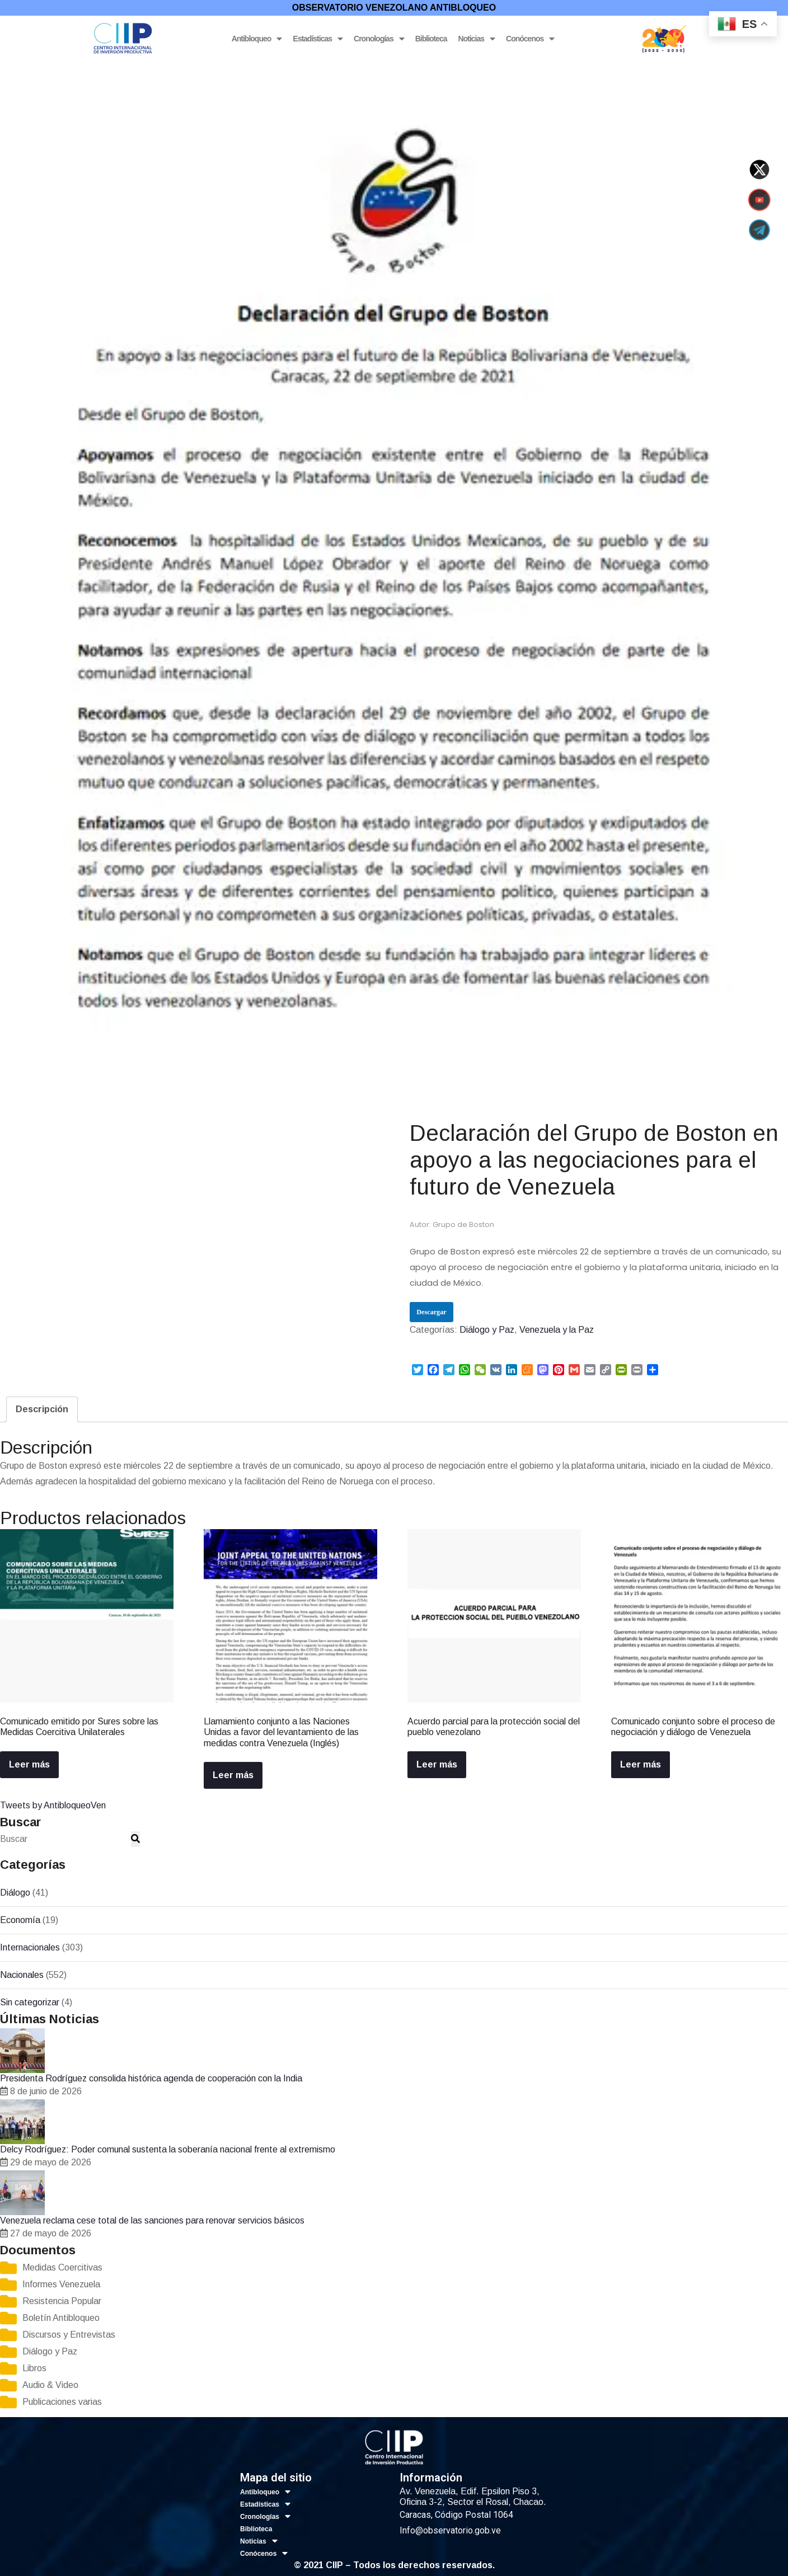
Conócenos (530, 39)
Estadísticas (318, 39)
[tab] (42, 1409)
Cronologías (379, 39)
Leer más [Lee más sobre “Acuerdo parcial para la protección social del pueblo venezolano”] (436, 1764)
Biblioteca (431, 38)
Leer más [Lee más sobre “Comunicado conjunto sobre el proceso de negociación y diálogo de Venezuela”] (640, 1764)
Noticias (476, 39)
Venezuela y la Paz (117, 69)
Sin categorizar (29, 2002)
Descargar (431, 1312)
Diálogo (15, 1892)
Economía (20, 1920)
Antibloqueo (257, 39)
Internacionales (30, 1947)
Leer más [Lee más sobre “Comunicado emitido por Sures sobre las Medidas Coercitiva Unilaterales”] (29, 1764)
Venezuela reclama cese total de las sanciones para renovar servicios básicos (152, 2220)
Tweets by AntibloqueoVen (53, 1805)
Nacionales (22, 1975)
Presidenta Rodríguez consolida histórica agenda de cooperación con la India (151, 2078)
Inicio (9, 69)
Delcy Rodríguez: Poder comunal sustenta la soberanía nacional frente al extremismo (167, 2149)
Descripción (42, 1409)
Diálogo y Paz (51, 69)
